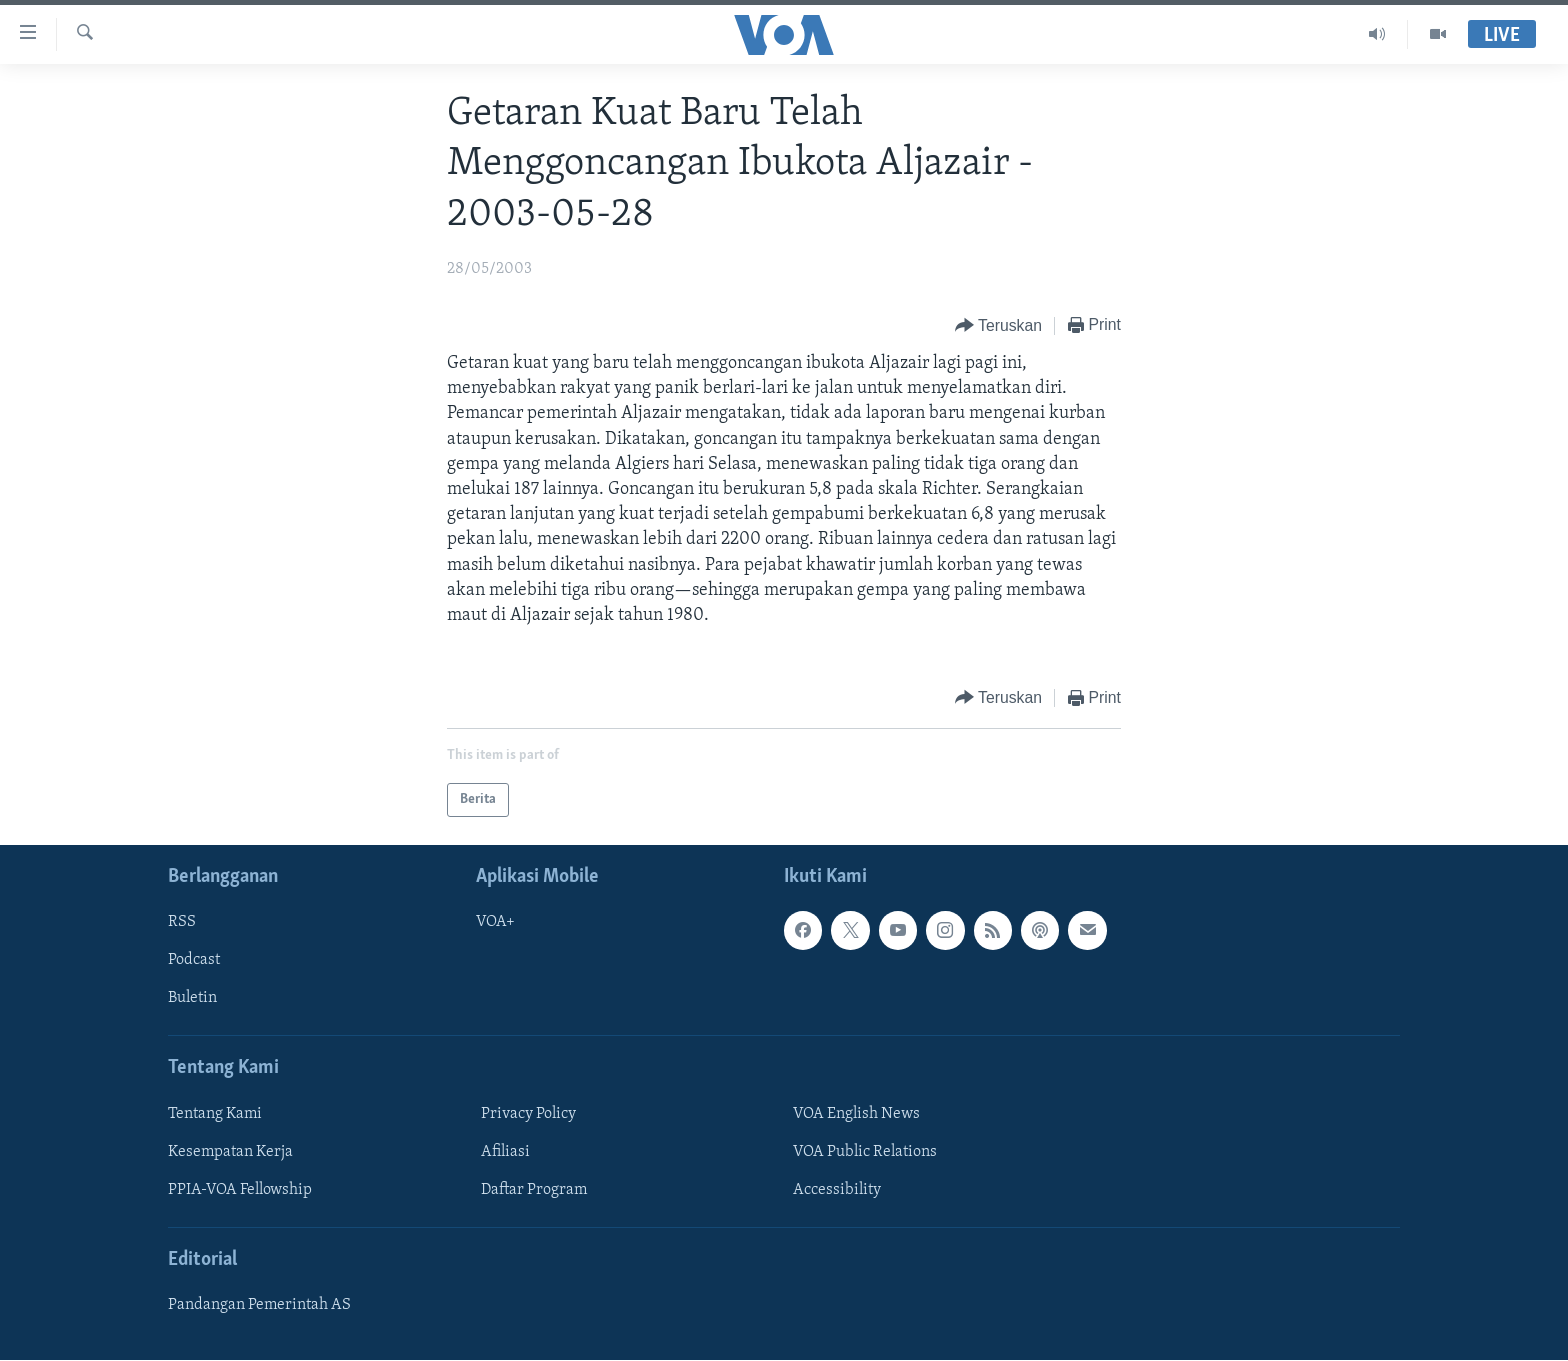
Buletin (192, 999)
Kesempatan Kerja (230, 1152)
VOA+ (495, 923)
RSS (182, 923)
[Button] (998, 326)
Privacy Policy (528, 1114)
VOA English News (856, 1114)
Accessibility (837, 1190)
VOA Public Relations (865, 1152)
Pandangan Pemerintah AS (259, 1306)
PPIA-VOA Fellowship (240, 1190)
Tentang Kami (215, 1114)
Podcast (194, 961)
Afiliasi (505, 1152)
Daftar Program (534, 1190)
